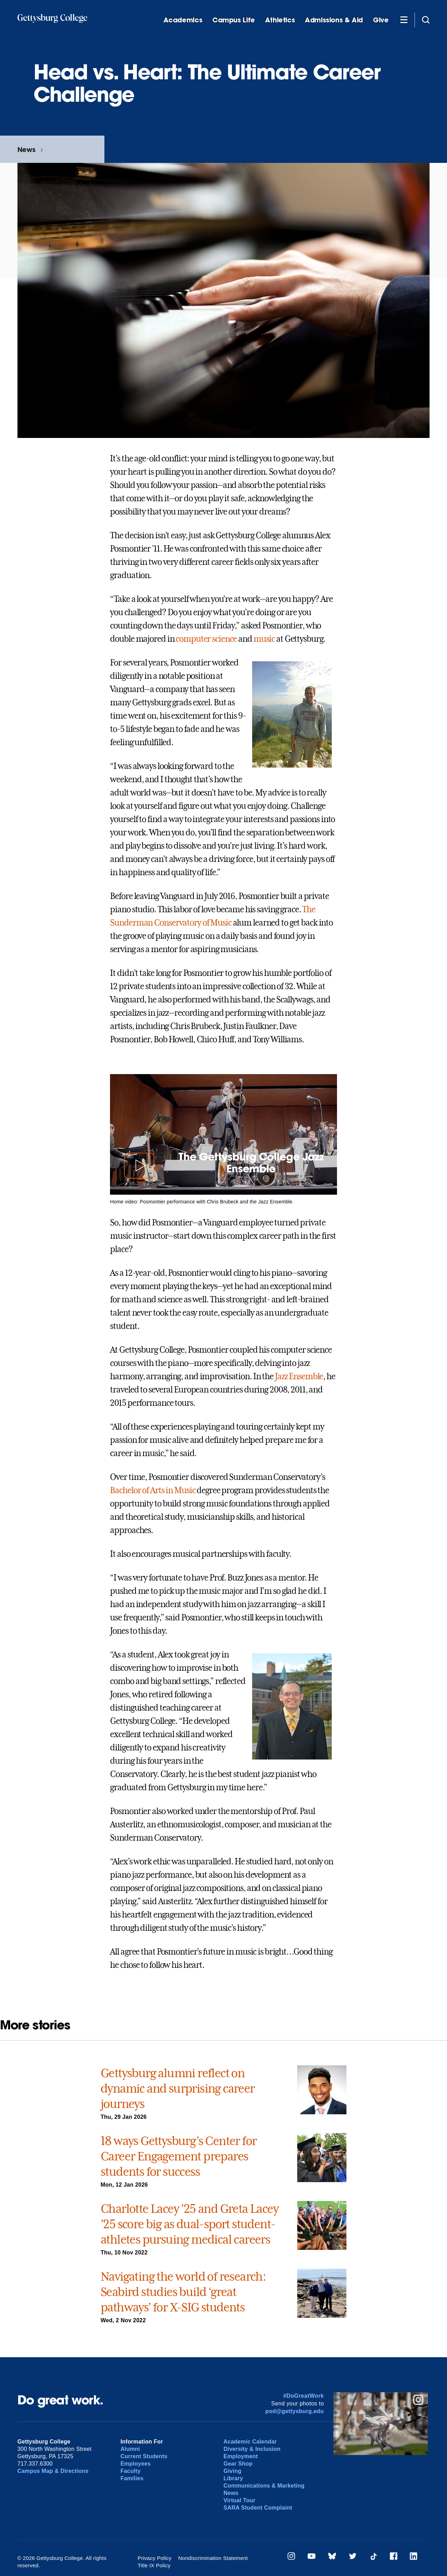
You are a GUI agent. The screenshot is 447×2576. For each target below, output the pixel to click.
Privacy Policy (154, 2558)
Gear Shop (238, 2464)
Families (132, 2478)
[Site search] (426, 19)
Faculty (130, 2471)
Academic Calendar (250, 2442)
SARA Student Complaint (258, 2508)
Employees (135, 2464)
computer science (206, 639)
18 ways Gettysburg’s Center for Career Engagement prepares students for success (178, 2156)
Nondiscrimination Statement (212, 2558)
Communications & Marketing (264, 2486)
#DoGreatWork (303, 2396)
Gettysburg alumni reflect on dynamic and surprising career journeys (178, 2088)
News (26, 149)
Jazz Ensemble (299, 1376)
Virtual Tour (239, 2500)
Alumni (130, 2449)
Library (233, 2478)
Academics (183, 20)
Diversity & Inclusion (252, 2449)
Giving (232, 2471)
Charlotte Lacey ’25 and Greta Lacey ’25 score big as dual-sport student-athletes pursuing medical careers (189, 2224)
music (264, 639)
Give (380, 20)
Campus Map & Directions (53, 2471)
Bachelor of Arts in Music (152, 1490)
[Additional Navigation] (404, 19)
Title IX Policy (270, 2558)
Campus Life (233, 20)
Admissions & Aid (334, 20)
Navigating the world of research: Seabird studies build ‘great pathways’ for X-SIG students (183, 2291)
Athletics (280, 20)
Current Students (144, 2456)
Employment (241, 2456)
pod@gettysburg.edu (294, 2411)
